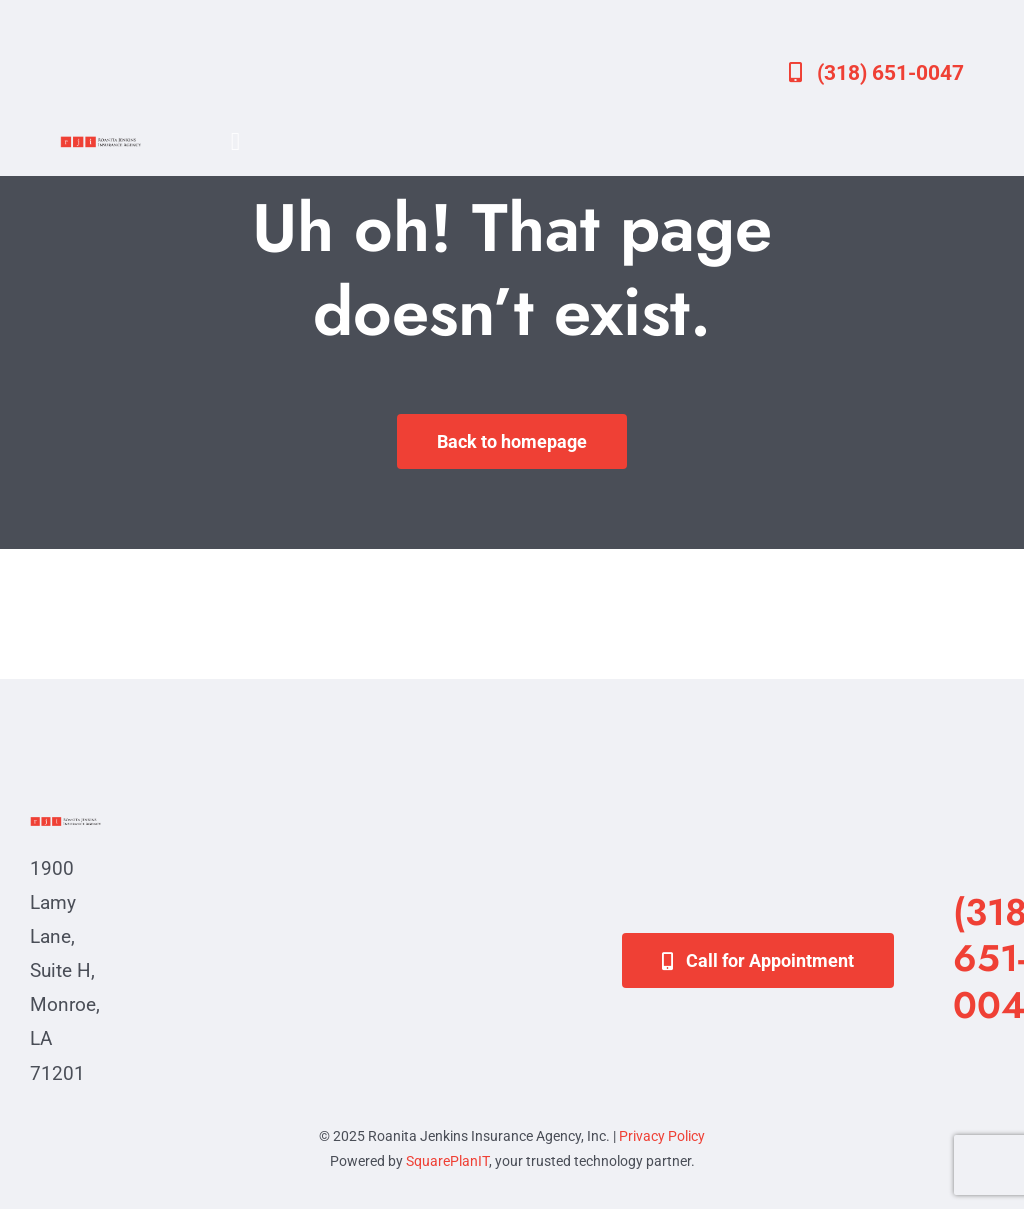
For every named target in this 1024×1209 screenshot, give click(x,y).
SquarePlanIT (447, 1161)
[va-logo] (100, 142)
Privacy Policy (662, 1136)
